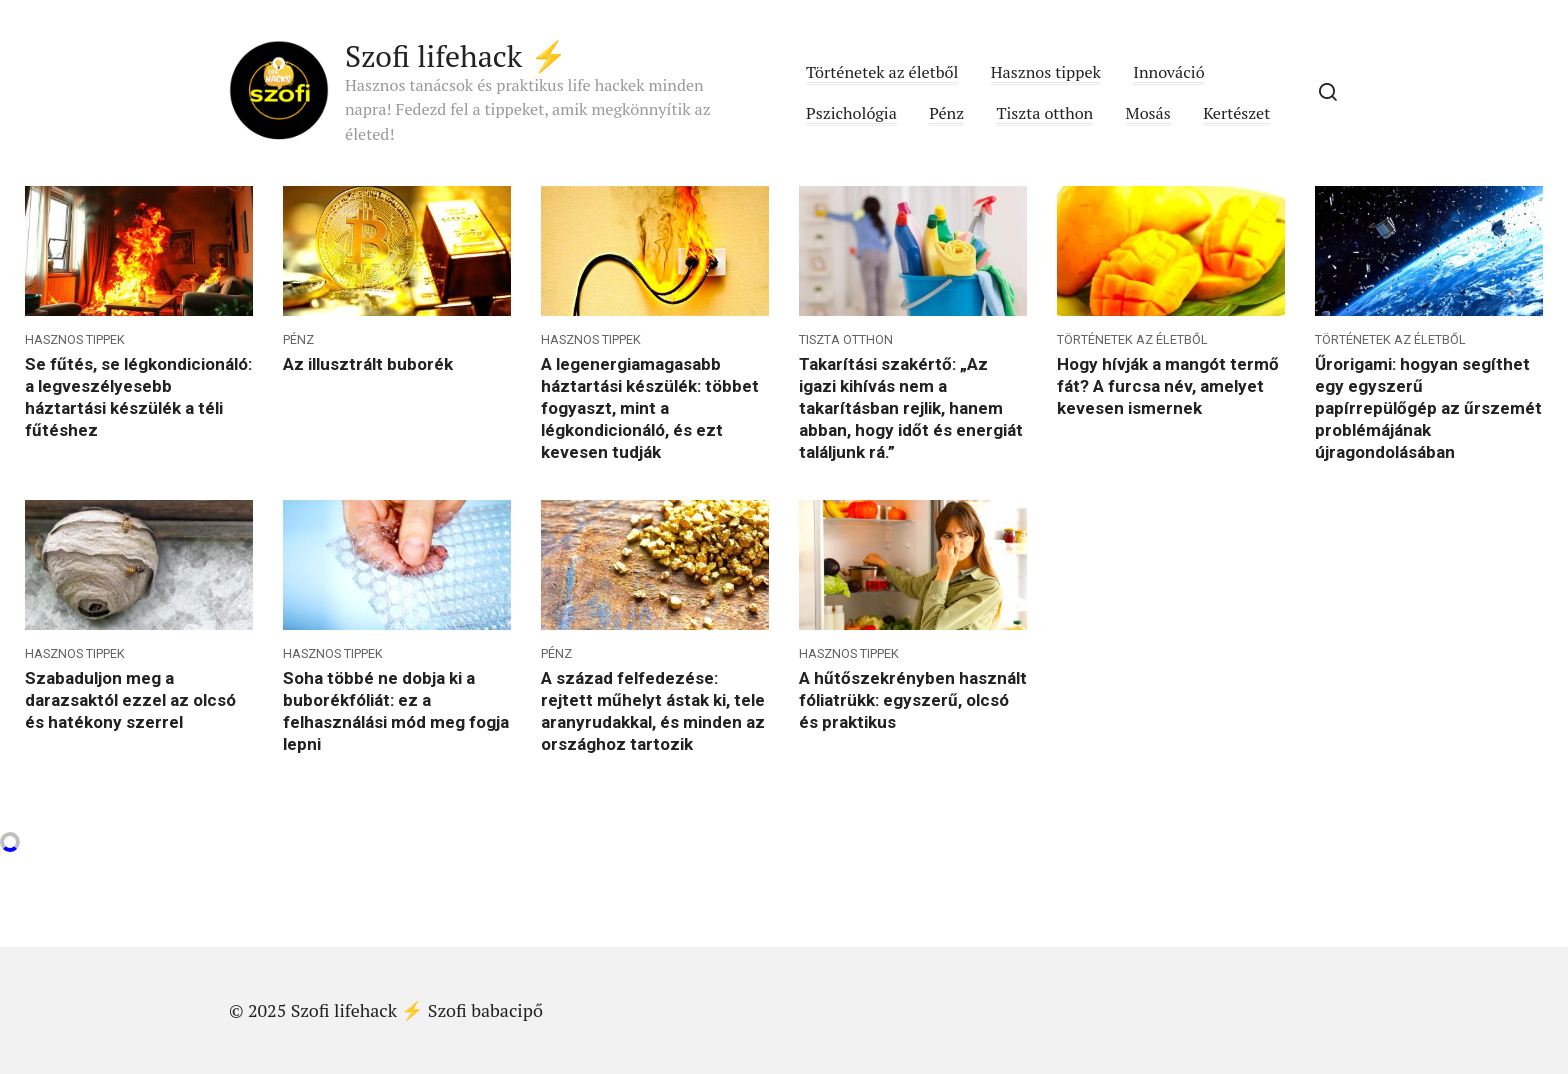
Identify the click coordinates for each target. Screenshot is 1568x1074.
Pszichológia (851, 113)
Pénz (946, 113)
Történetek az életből (882, 72)
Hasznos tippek (1046, 72)
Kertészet (1236, 113)
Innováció (1168, 72)
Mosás (1148, 113)
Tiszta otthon (1044, 113)
